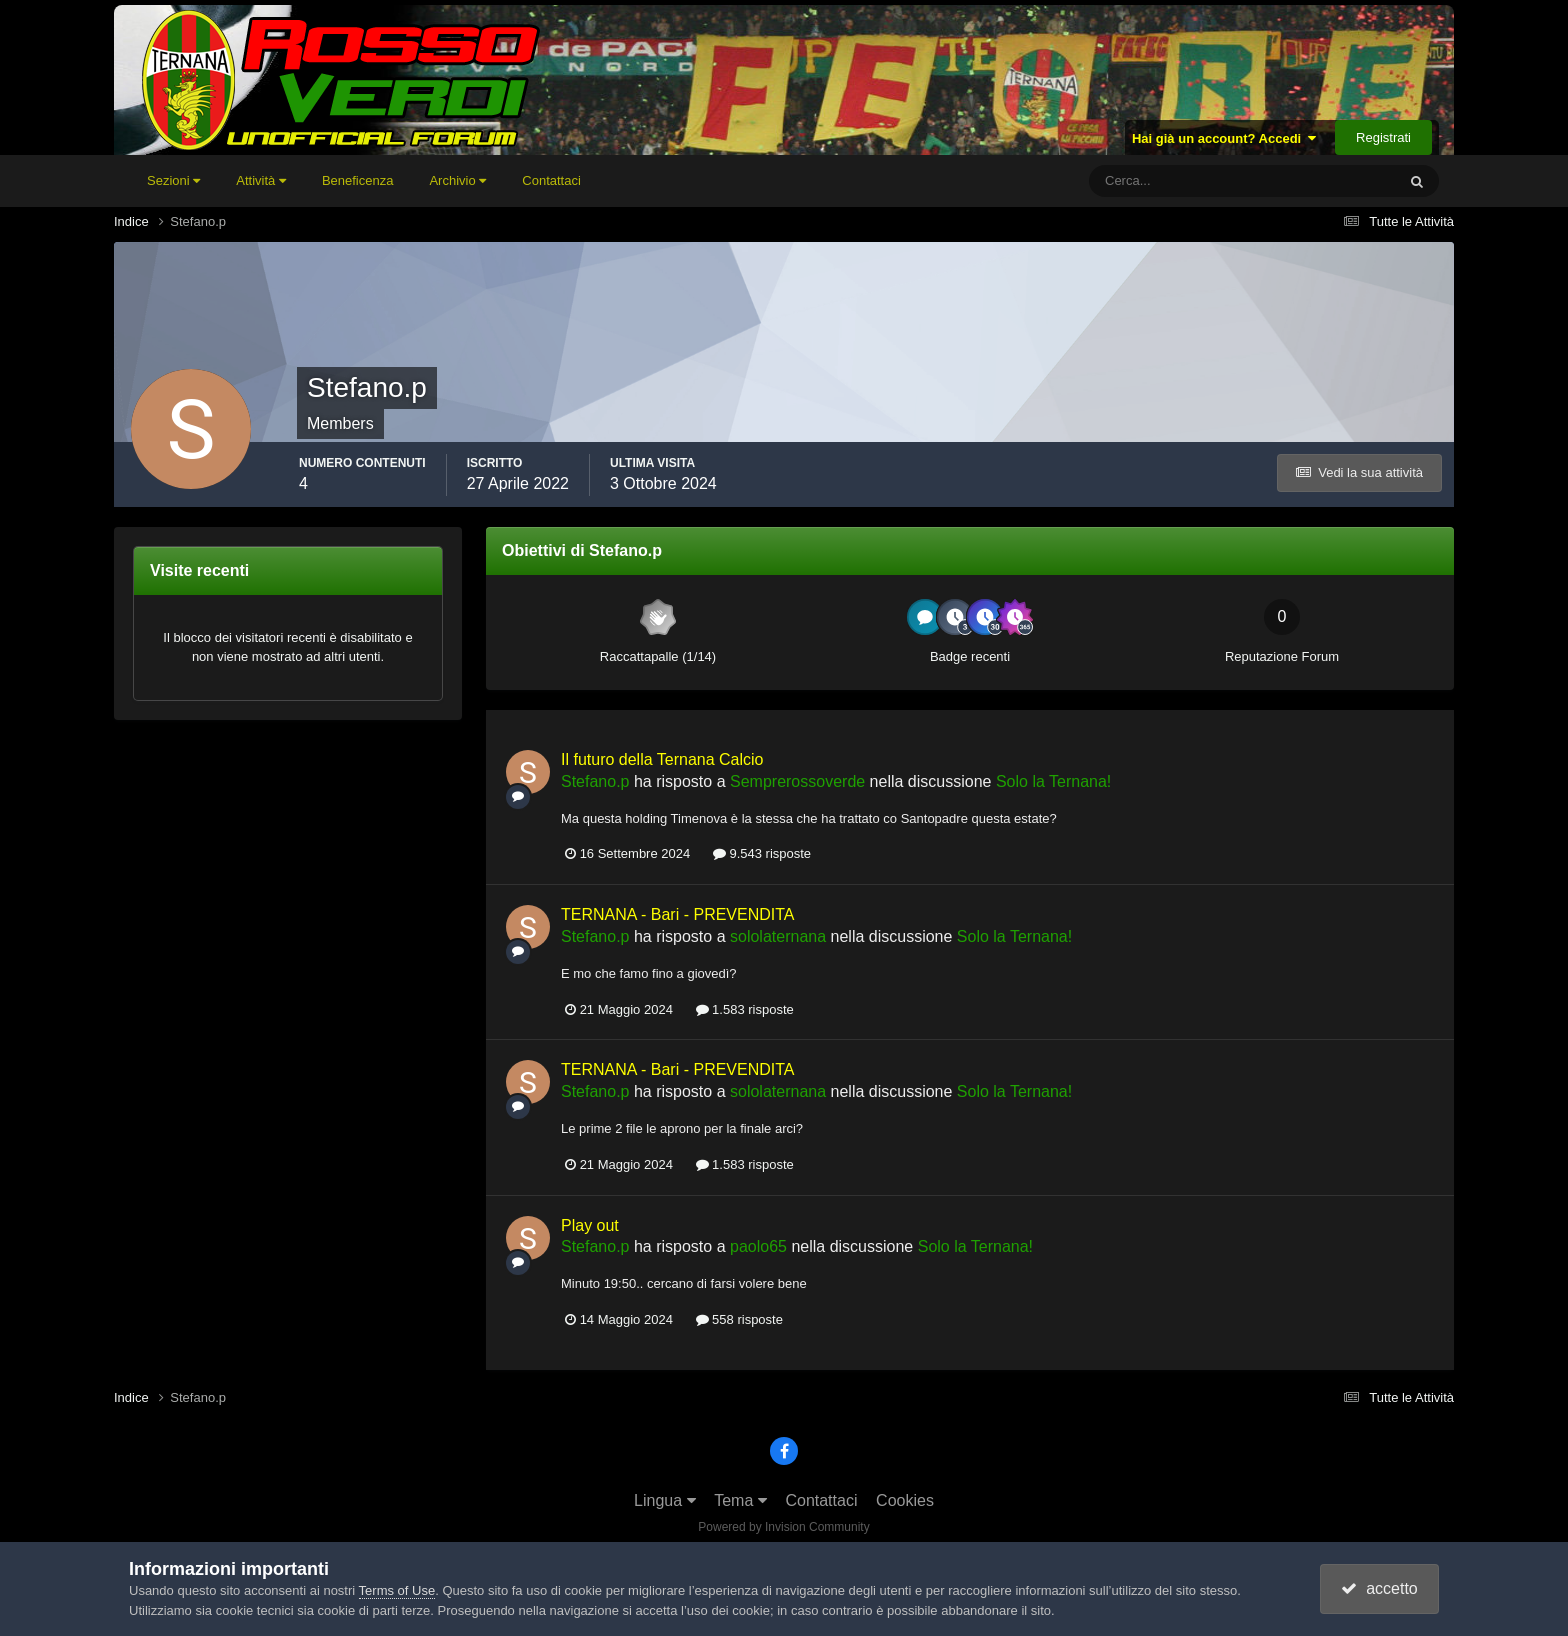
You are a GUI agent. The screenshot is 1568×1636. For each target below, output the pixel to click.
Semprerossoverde (797, 781)
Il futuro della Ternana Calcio (662, 759)
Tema (740, 1500)
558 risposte (739, 1319)
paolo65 (758, 1246)
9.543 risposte (762, 853)
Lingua (665, 1500)
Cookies (905, 1500)
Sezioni (173, 180)
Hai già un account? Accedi (1224, 138)
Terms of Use (397, 1590)
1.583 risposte (745, 1009)
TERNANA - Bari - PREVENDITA (678, 914)
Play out (590, 1225)
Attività (261, 180)
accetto (1379, 1588)
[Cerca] (1159, 181)
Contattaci (551, 180)
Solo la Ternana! (1053, 781)
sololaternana (778, 936)
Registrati (1383, 137)
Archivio (457, 180)
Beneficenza (358, 180)
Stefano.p (595, 781)
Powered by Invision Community (783, 1527)
